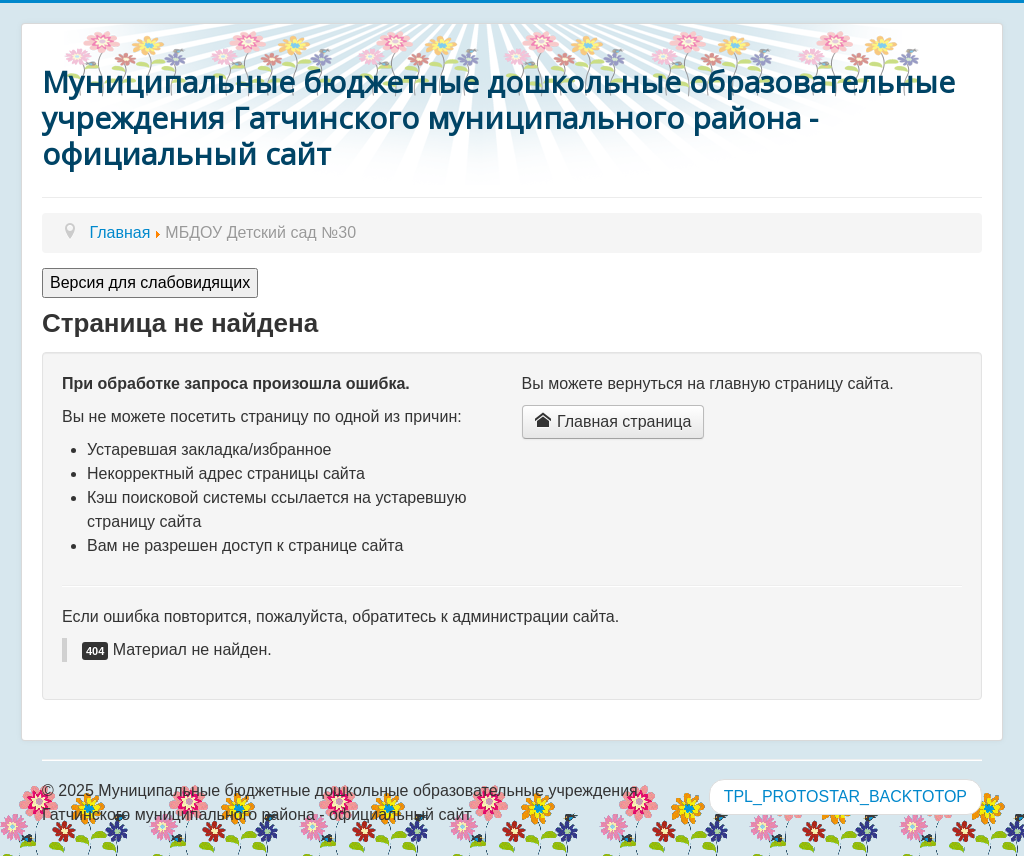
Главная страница (613, 421)
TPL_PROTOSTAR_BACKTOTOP (845, 796)
